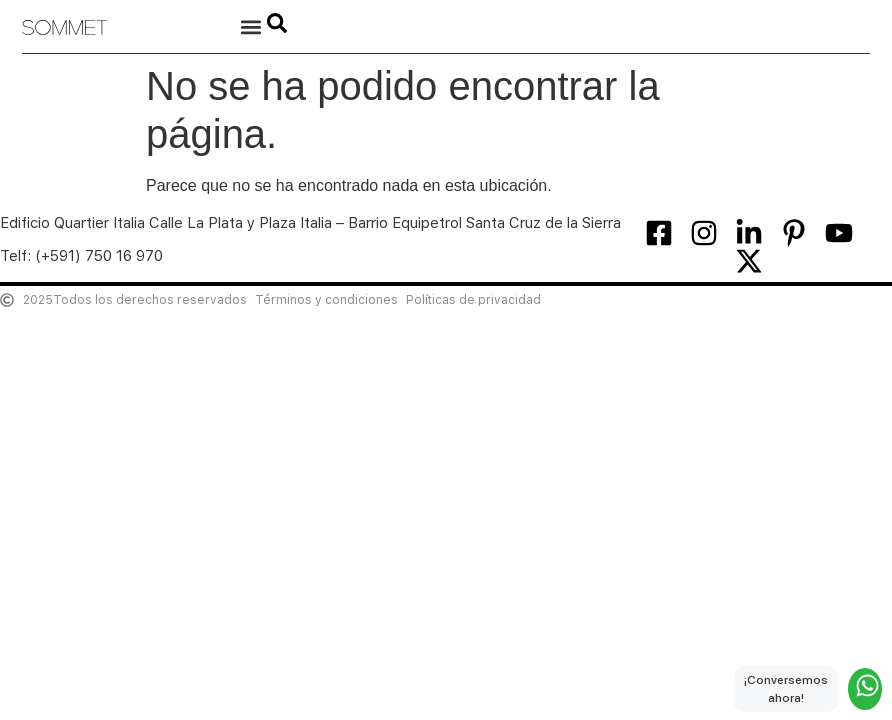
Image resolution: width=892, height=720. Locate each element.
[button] (250, 26)
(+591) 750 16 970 (99, 256)
